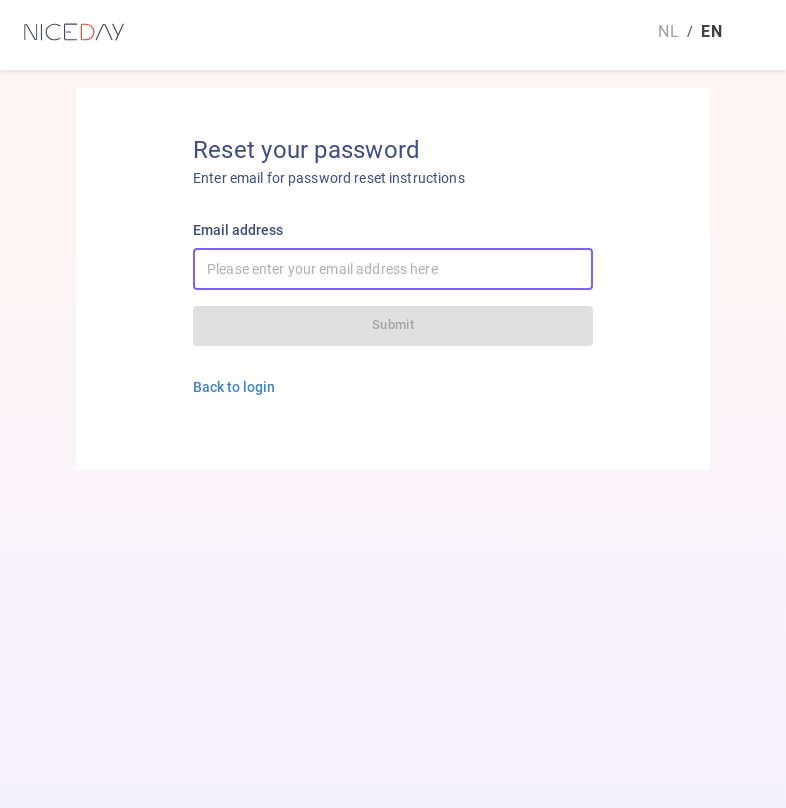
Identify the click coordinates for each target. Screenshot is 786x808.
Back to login (234, 387)
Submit (393, 324)
